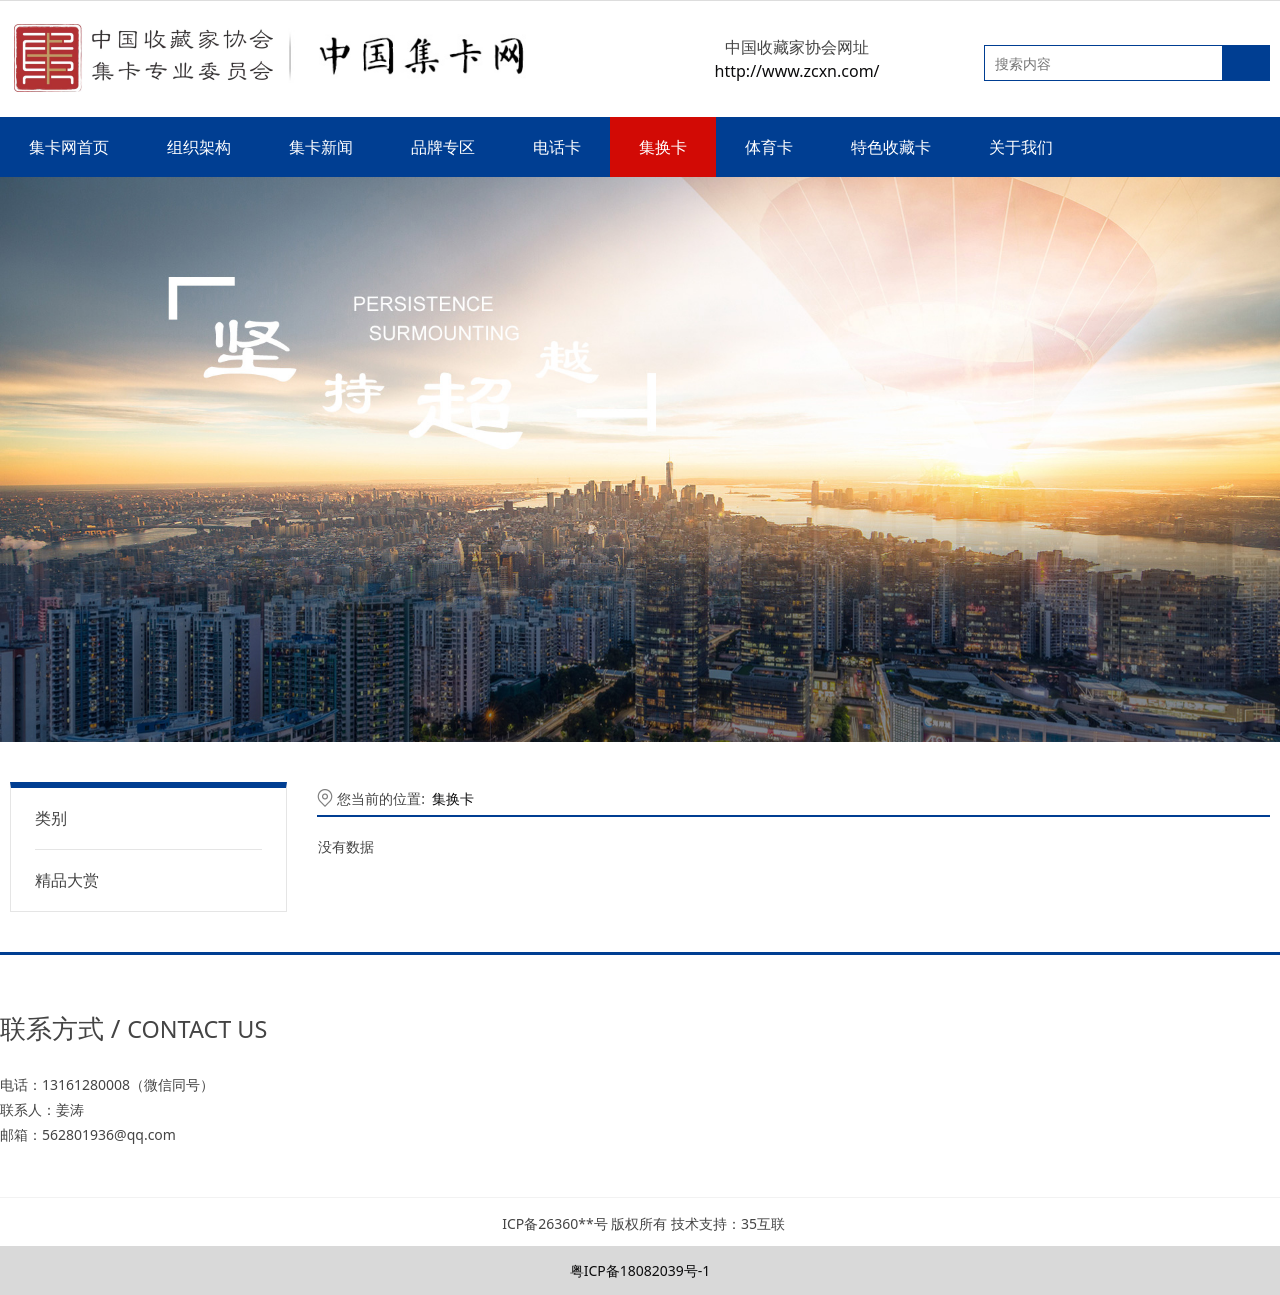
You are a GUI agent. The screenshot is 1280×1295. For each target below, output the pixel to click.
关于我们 (1021, 147)
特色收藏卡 (891, 147)
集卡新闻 (321, 147)
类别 (51, 818)
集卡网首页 (69, 147)
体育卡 (769, 147)
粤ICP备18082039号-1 (640, 1270)
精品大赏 (67, 880)
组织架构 (199, 147)
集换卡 (663, 147)
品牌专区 (443, 147)
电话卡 (557, 147)
